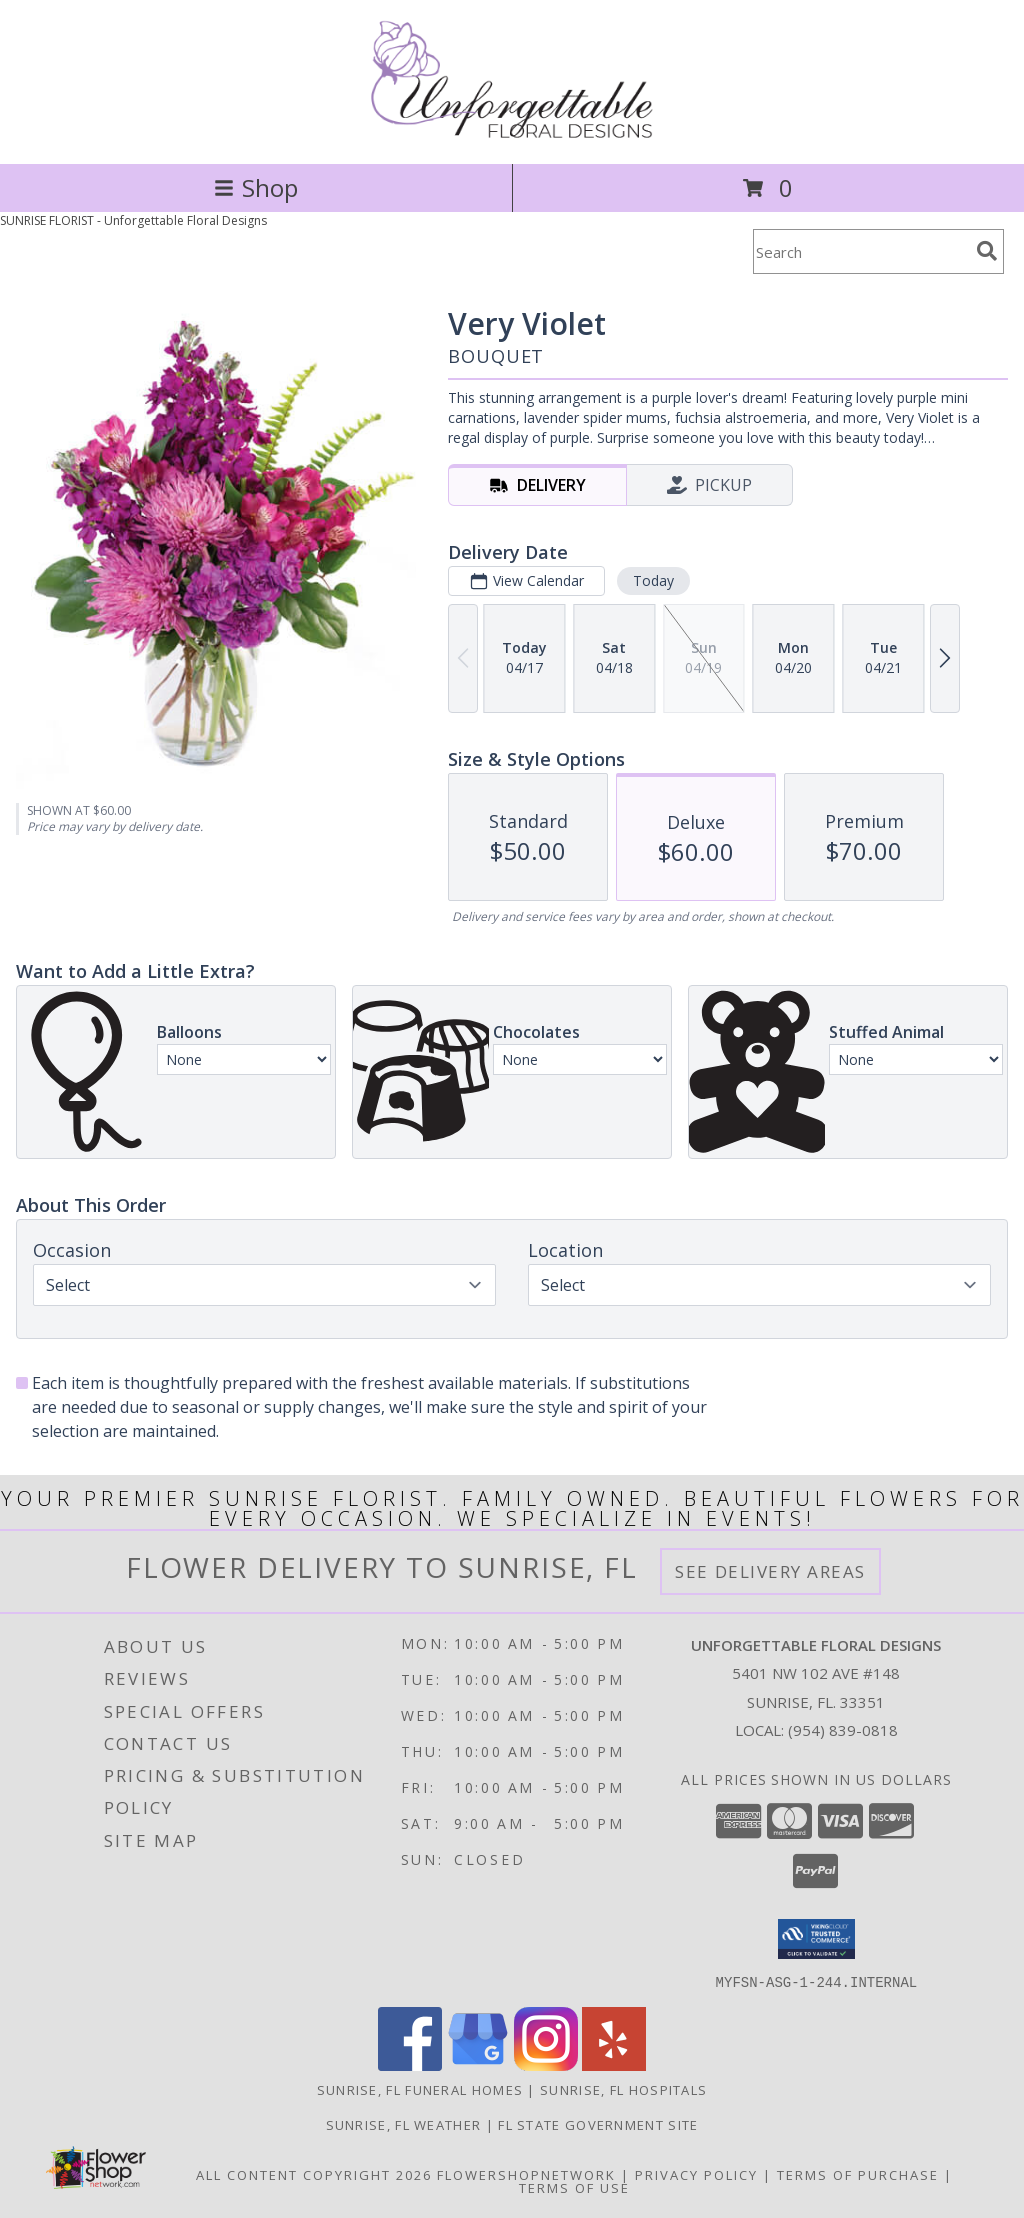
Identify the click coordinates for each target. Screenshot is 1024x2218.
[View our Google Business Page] (478, 2064)
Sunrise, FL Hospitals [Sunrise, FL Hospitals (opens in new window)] (623, 2089)
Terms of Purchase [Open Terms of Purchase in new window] (858, 2174)
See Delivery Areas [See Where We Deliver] (770, 1571)
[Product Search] (861, 251)
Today (653, 580)
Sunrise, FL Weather (404, 2124)
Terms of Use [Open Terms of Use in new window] (574, 2187)
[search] (987, 251)
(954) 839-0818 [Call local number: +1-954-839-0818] (843, 1730)
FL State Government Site (598, 2124)
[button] (816, 1939)
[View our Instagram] (546, 2064)
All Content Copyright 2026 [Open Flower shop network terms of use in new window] (314, 2174)
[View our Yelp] (614, 2064)
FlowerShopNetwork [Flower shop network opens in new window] (526, 2174)
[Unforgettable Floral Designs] (512, 134)
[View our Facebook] (410, 2064)
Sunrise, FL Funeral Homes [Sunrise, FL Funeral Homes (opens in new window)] (420, 2089)
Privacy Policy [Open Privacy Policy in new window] (696, 2174)
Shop (256, 187)
